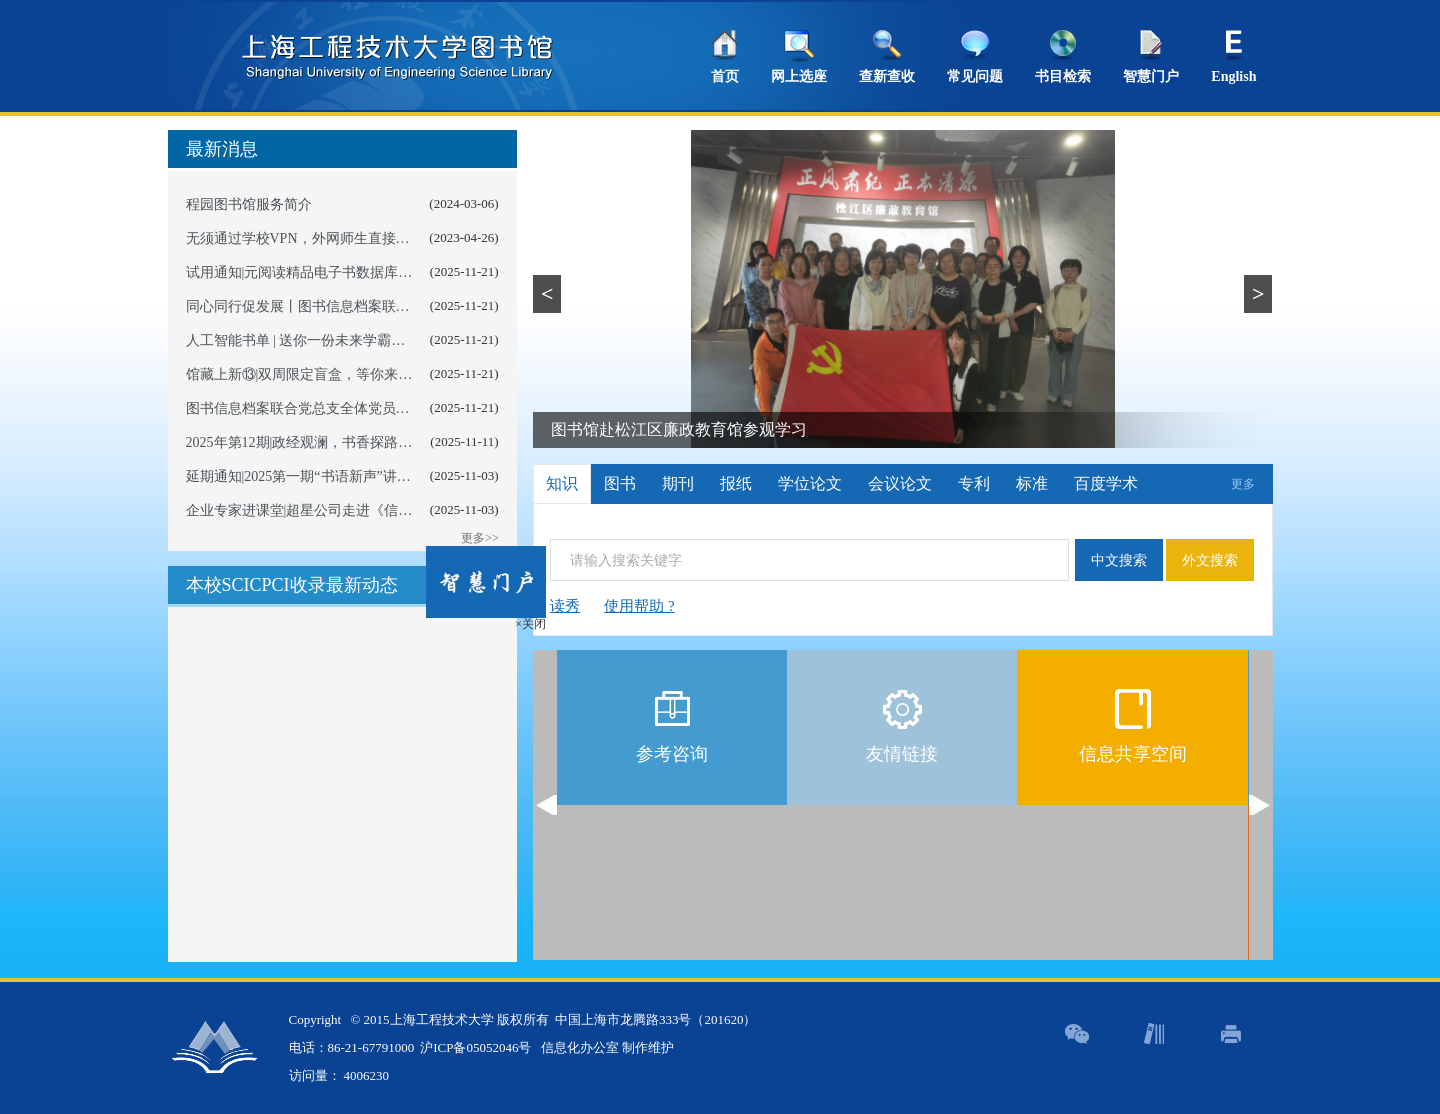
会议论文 (900, 483)
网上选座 (799, 76)
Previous (546, 805)
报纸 (736, 483)
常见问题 (975, 76)
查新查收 (887, 76)
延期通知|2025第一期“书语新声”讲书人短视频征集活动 (354, 476)
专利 (974, 483)
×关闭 (520, 614)
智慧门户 (1151, 76)
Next (1259, 805)
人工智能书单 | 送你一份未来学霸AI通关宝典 (324, 340)
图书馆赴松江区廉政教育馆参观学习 (679, 429)
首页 (725, 76)
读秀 (565, 606)
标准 (1032, 483)
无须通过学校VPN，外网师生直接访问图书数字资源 (347, 238)
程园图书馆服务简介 (249, 204)
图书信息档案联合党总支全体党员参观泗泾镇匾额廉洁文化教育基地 (396, 408)
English (1233, 76)
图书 (620, 483)
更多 (1243, 484)
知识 (562, 483)
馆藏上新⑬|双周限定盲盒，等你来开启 (306, 374)
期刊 (678, 483)
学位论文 (810, 483)
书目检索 (1063, 76)
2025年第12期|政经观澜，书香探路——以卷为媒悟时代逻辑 (369, 442)
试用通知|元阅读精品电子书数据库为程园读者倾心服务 (355, 272)
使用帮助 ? (639, 606)
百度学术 (1106, 483)
